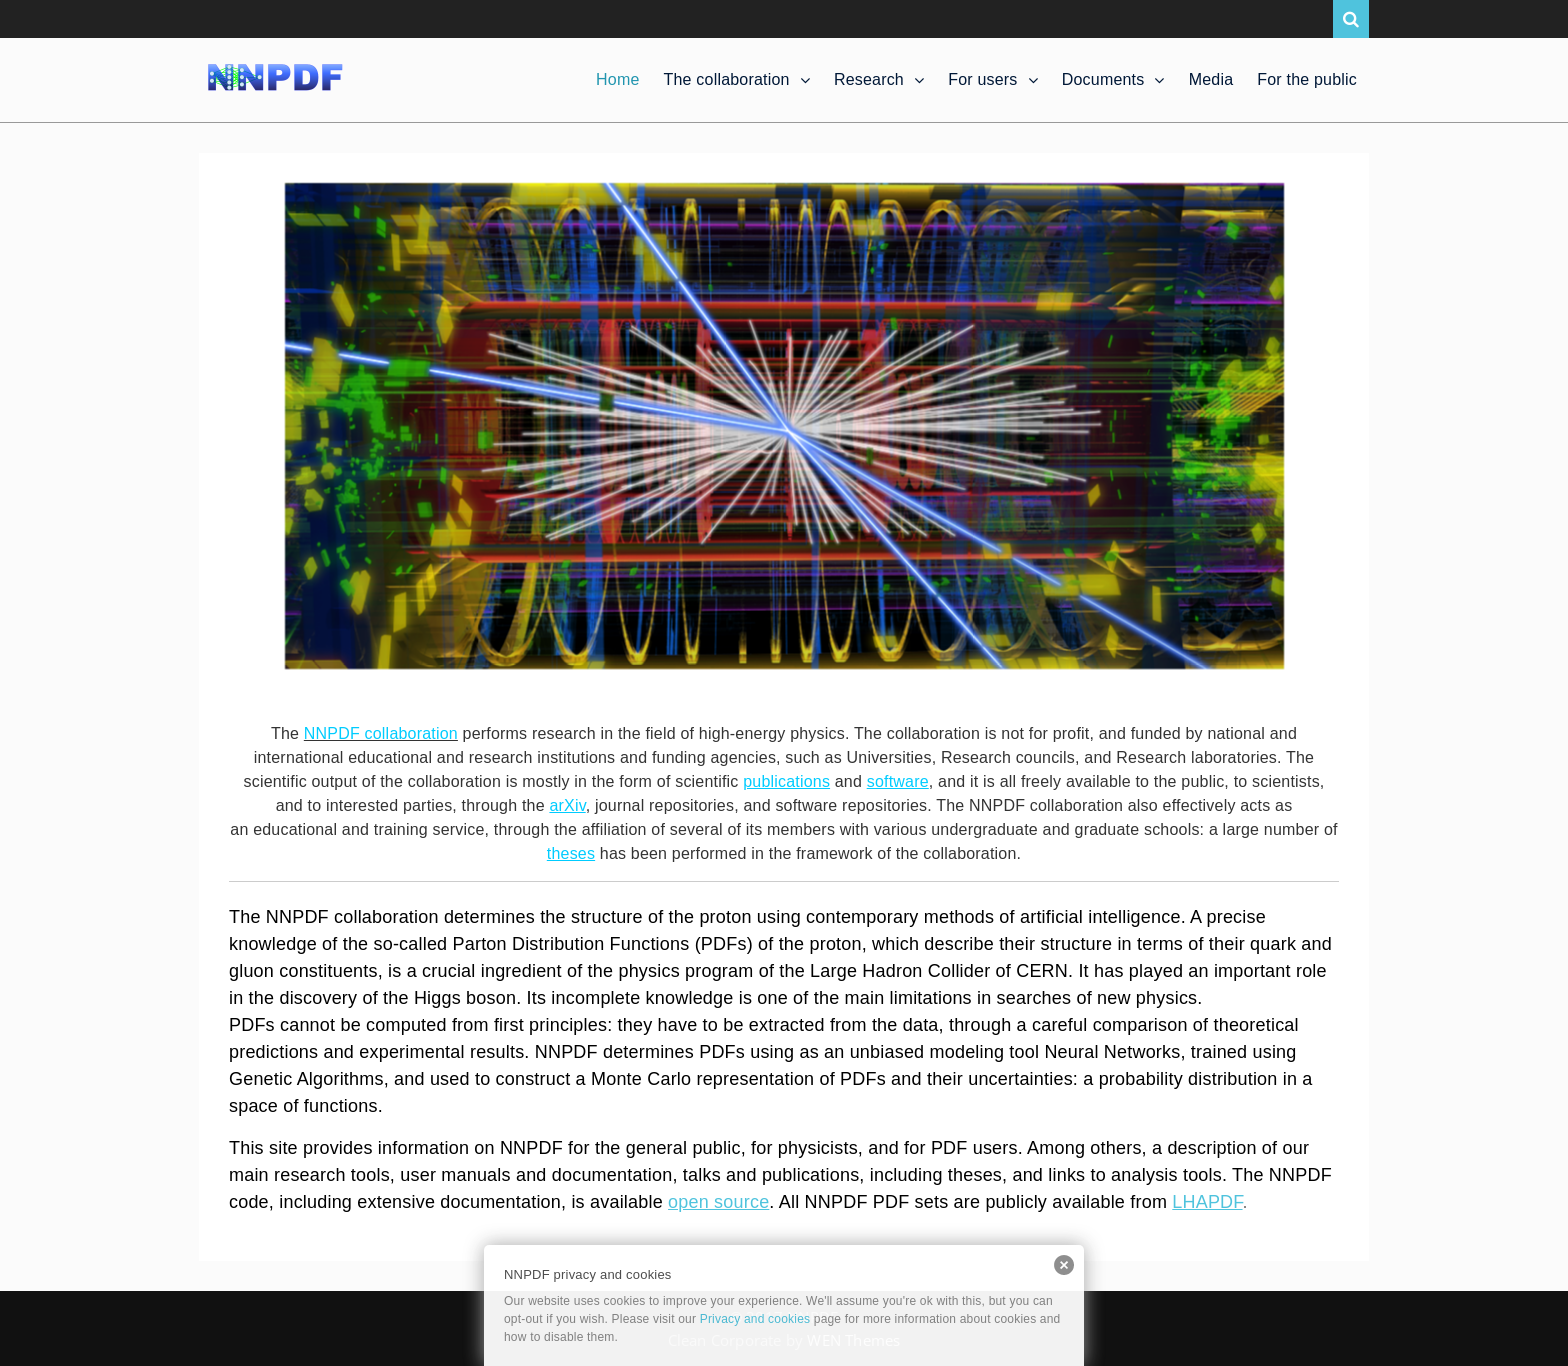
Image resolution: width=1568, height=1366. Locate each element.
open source (718, 1202)
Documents (1103, 79)
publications (786, 781)
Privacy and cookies (755, 1319)
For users (982, 79)
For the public (1307, 79)
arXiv (567, 805)
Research (869, 79)
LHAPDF (1207, 1202)
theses (571, 853)
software (898, 781)
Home (617, 79)
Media (1211, 79)
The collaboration (727, 79)
